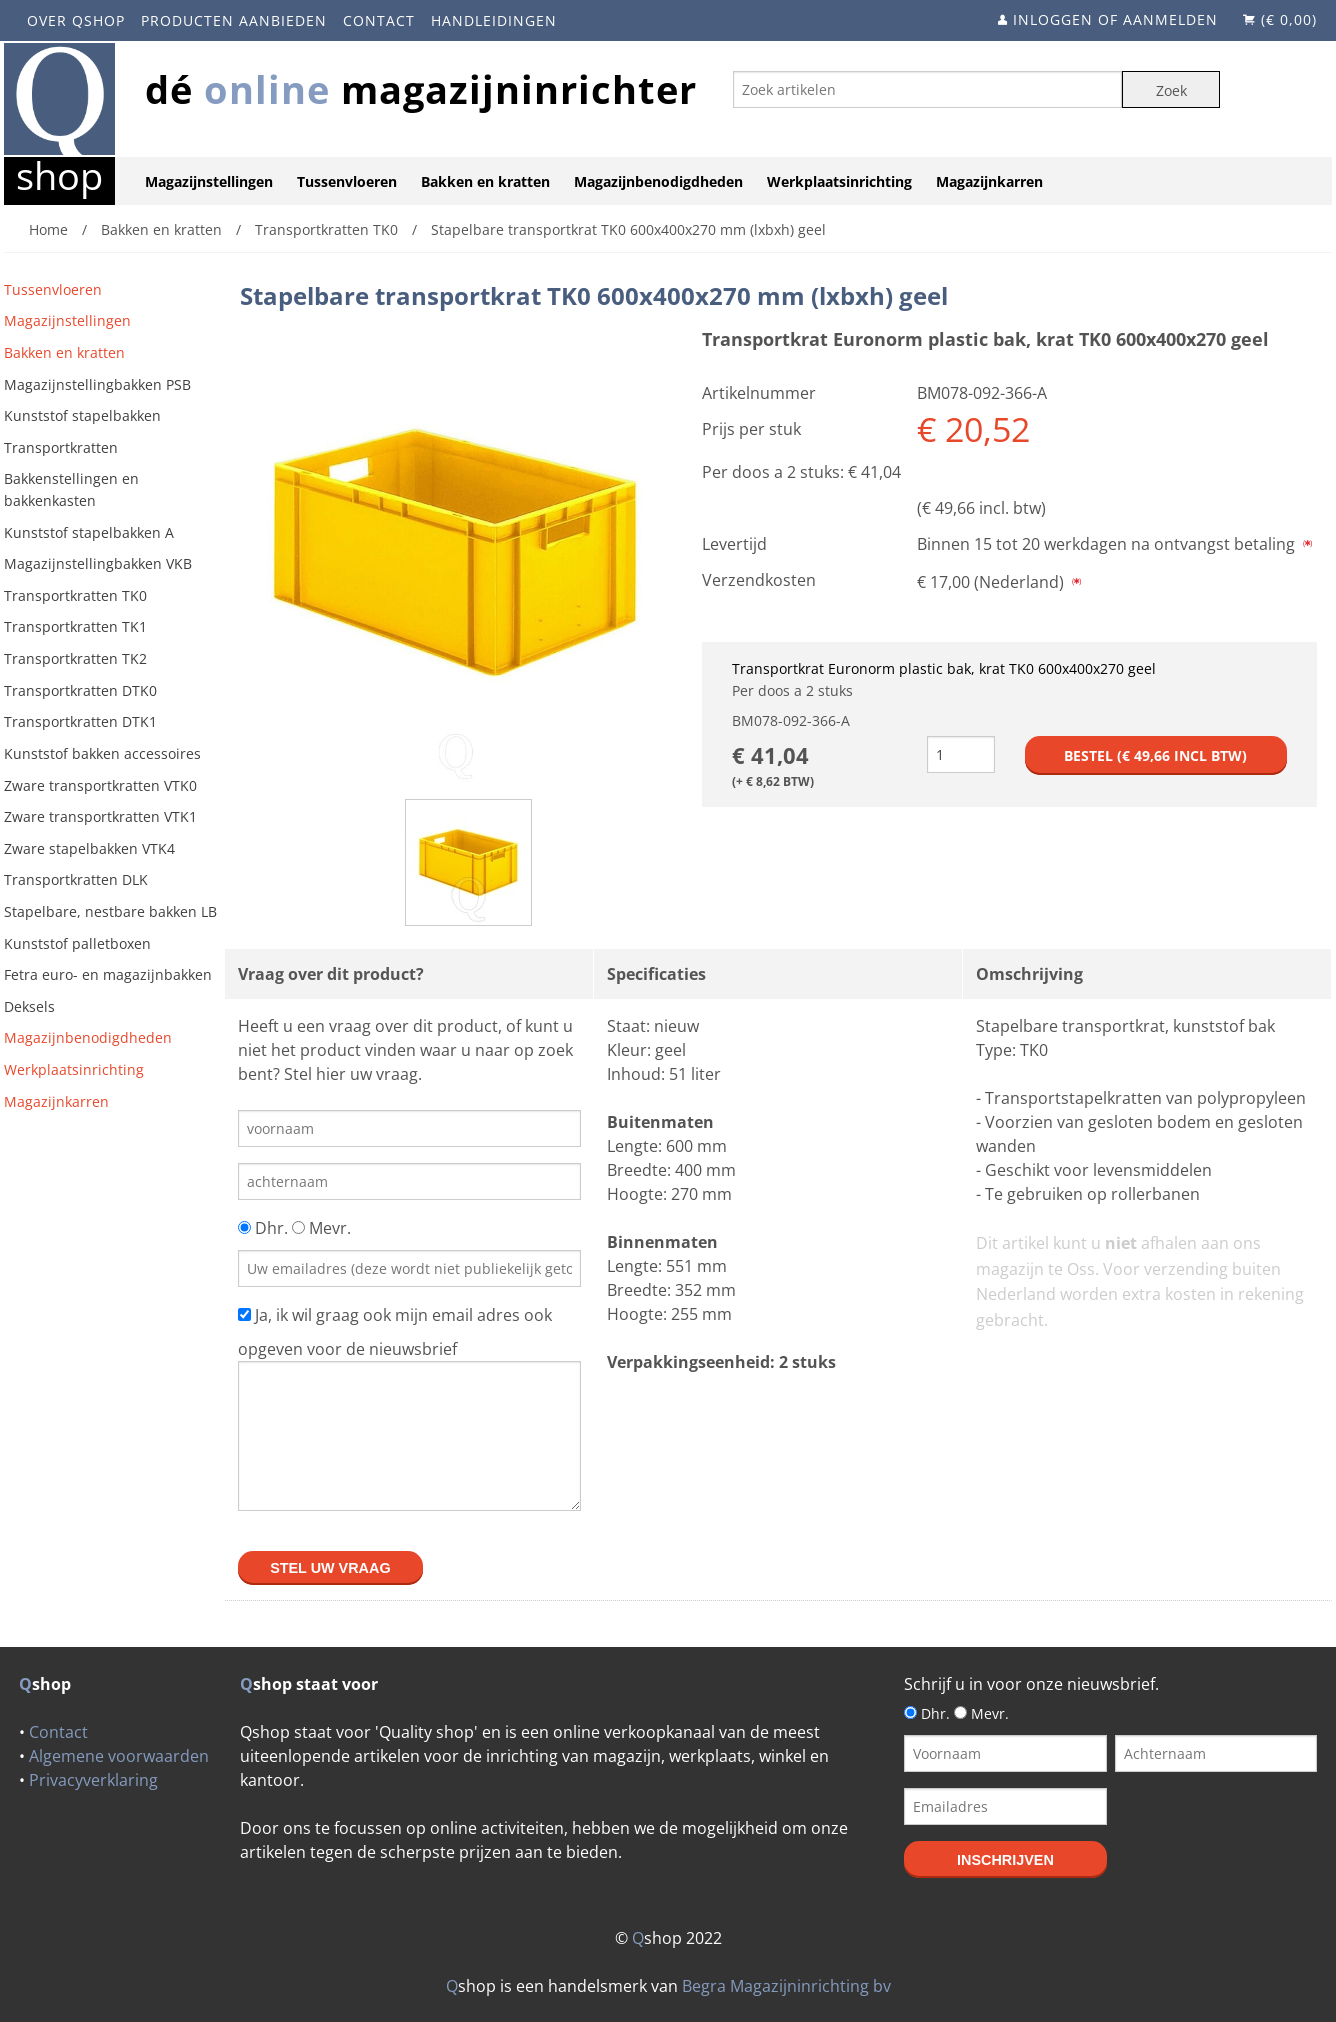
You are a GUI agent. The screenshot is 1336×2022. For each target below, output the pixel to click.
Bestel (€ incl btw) (1155, 755)
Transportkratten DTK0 (80, 690)
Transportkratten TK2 (75, 658)
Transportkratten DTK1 (80, 721)
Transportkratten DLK (76, 879)
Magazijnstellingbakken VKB (98, 563)
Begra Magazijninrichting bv (786, 1986)
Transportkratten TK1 (75, 626)
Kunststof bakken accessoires (102, 753)
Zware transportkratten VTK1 (100, 816)
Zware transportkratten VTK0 (100, 785)
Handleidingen (494, 20)
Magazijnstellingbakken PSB (97, 384)
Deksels (29, 1006)
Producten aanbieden (234, 20)
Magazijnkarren (989, 181)
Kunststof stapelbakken (82, 415)
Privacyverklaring (93, 1780)
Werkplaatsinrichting (839, 181)
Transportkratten (61, 447)
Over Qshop (76, 20)
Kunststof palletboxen (77, 943)
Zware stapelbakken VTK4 (89, 848)
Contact (379, 20)
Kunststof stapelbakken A (89, 532)
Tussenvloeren (347, 181)
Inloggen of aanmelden (1115, 19)
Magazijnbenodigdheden (658, 181)
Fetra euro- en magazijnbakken (108, 974)
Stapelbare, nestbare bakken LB (110, 911)
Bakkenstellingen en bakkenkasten (71, 489)
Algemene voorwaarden (119, 1756)
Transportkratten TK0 (75, 595)
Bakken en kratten (485, 181)
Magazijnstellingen (209, 181)
